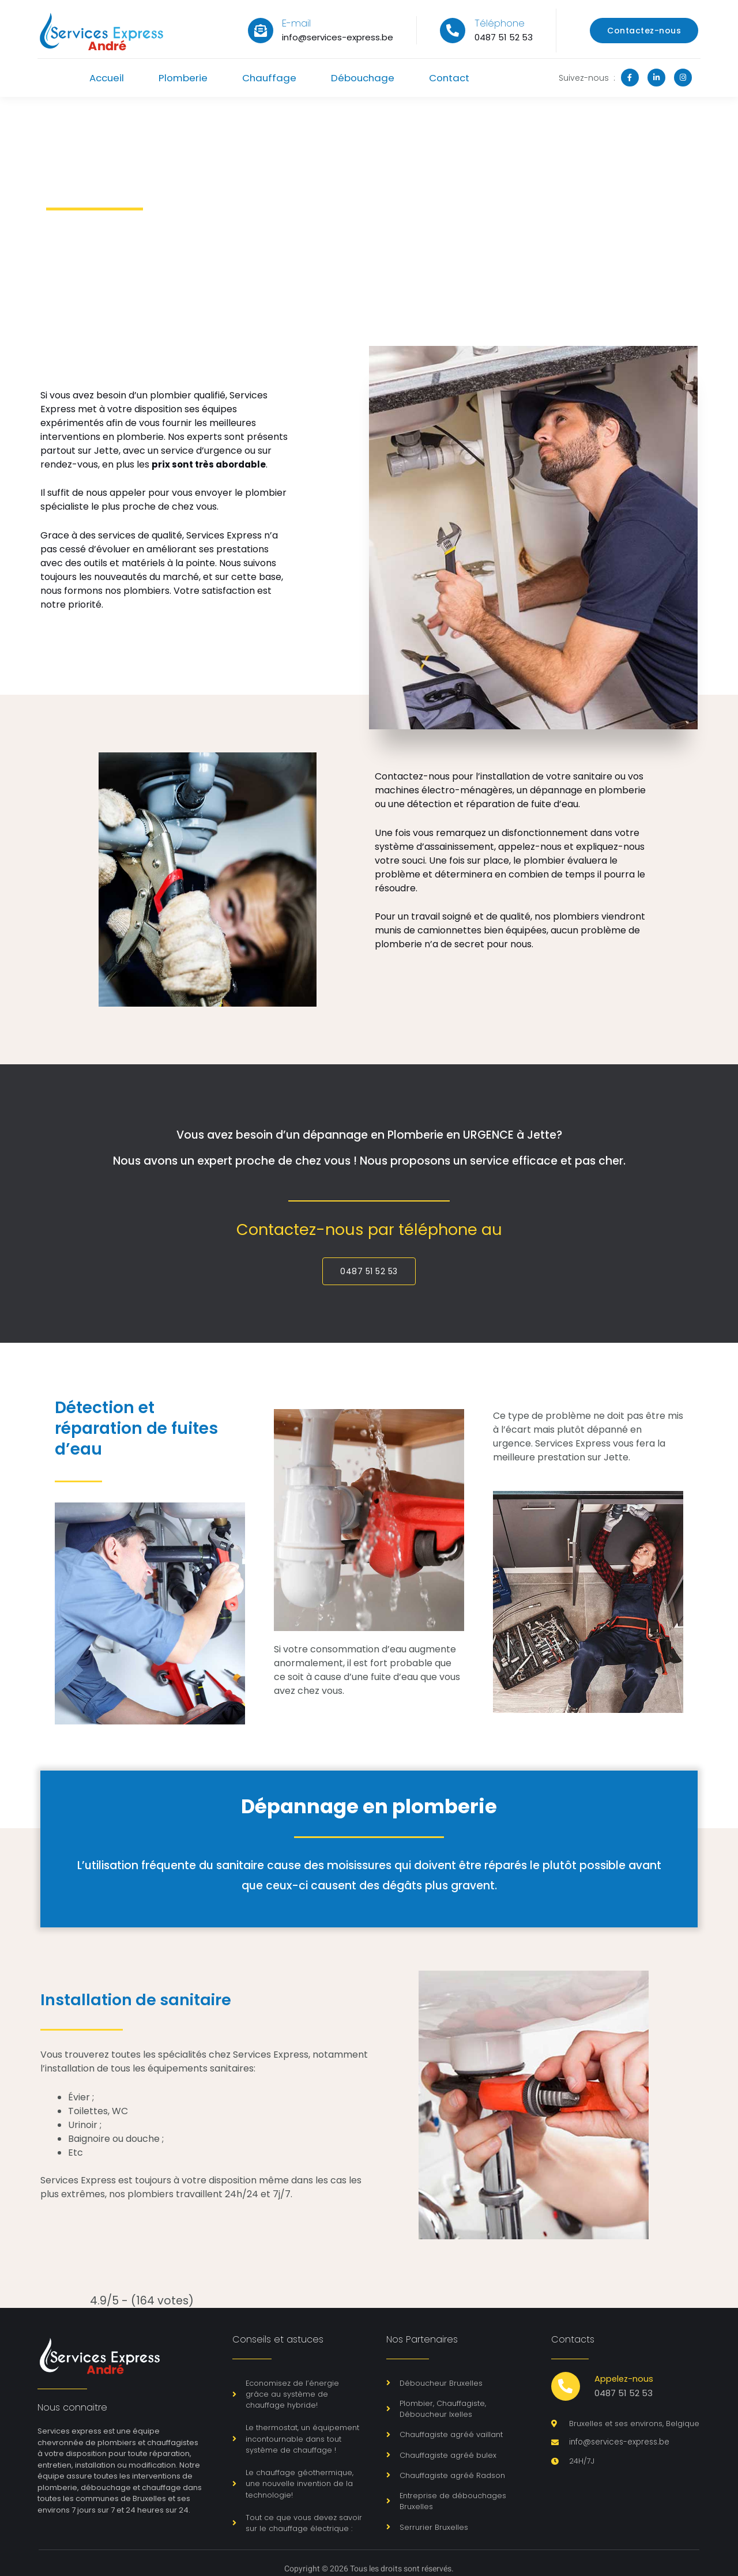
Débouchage (365, 78)
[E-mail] (260, 30)
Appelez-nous (624, 2379)
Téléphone (500, 23)
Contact (453, 78)
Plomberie (180, 78)
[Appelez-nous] (565, 2386)
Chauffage (269, 78)
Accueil (102, 78)
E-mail (296, 23)
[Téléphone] (452, 30)
